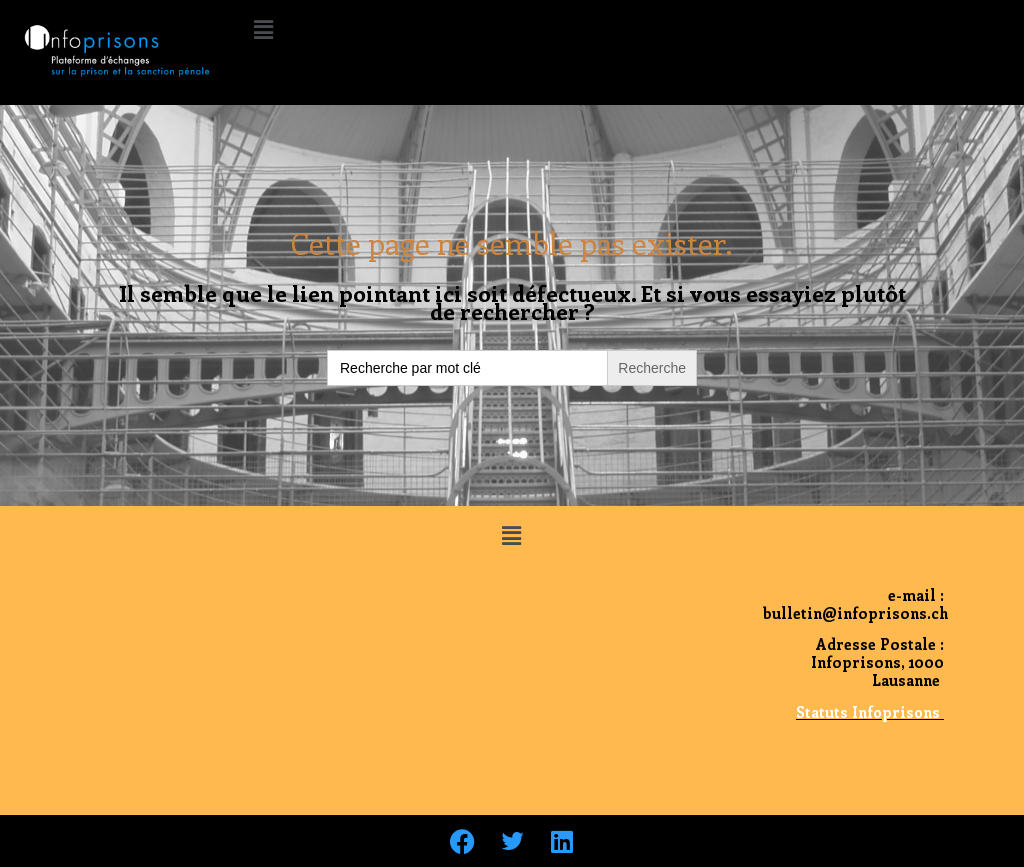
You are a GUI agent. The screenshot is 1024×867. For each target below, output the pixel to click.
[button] (263, 29)
